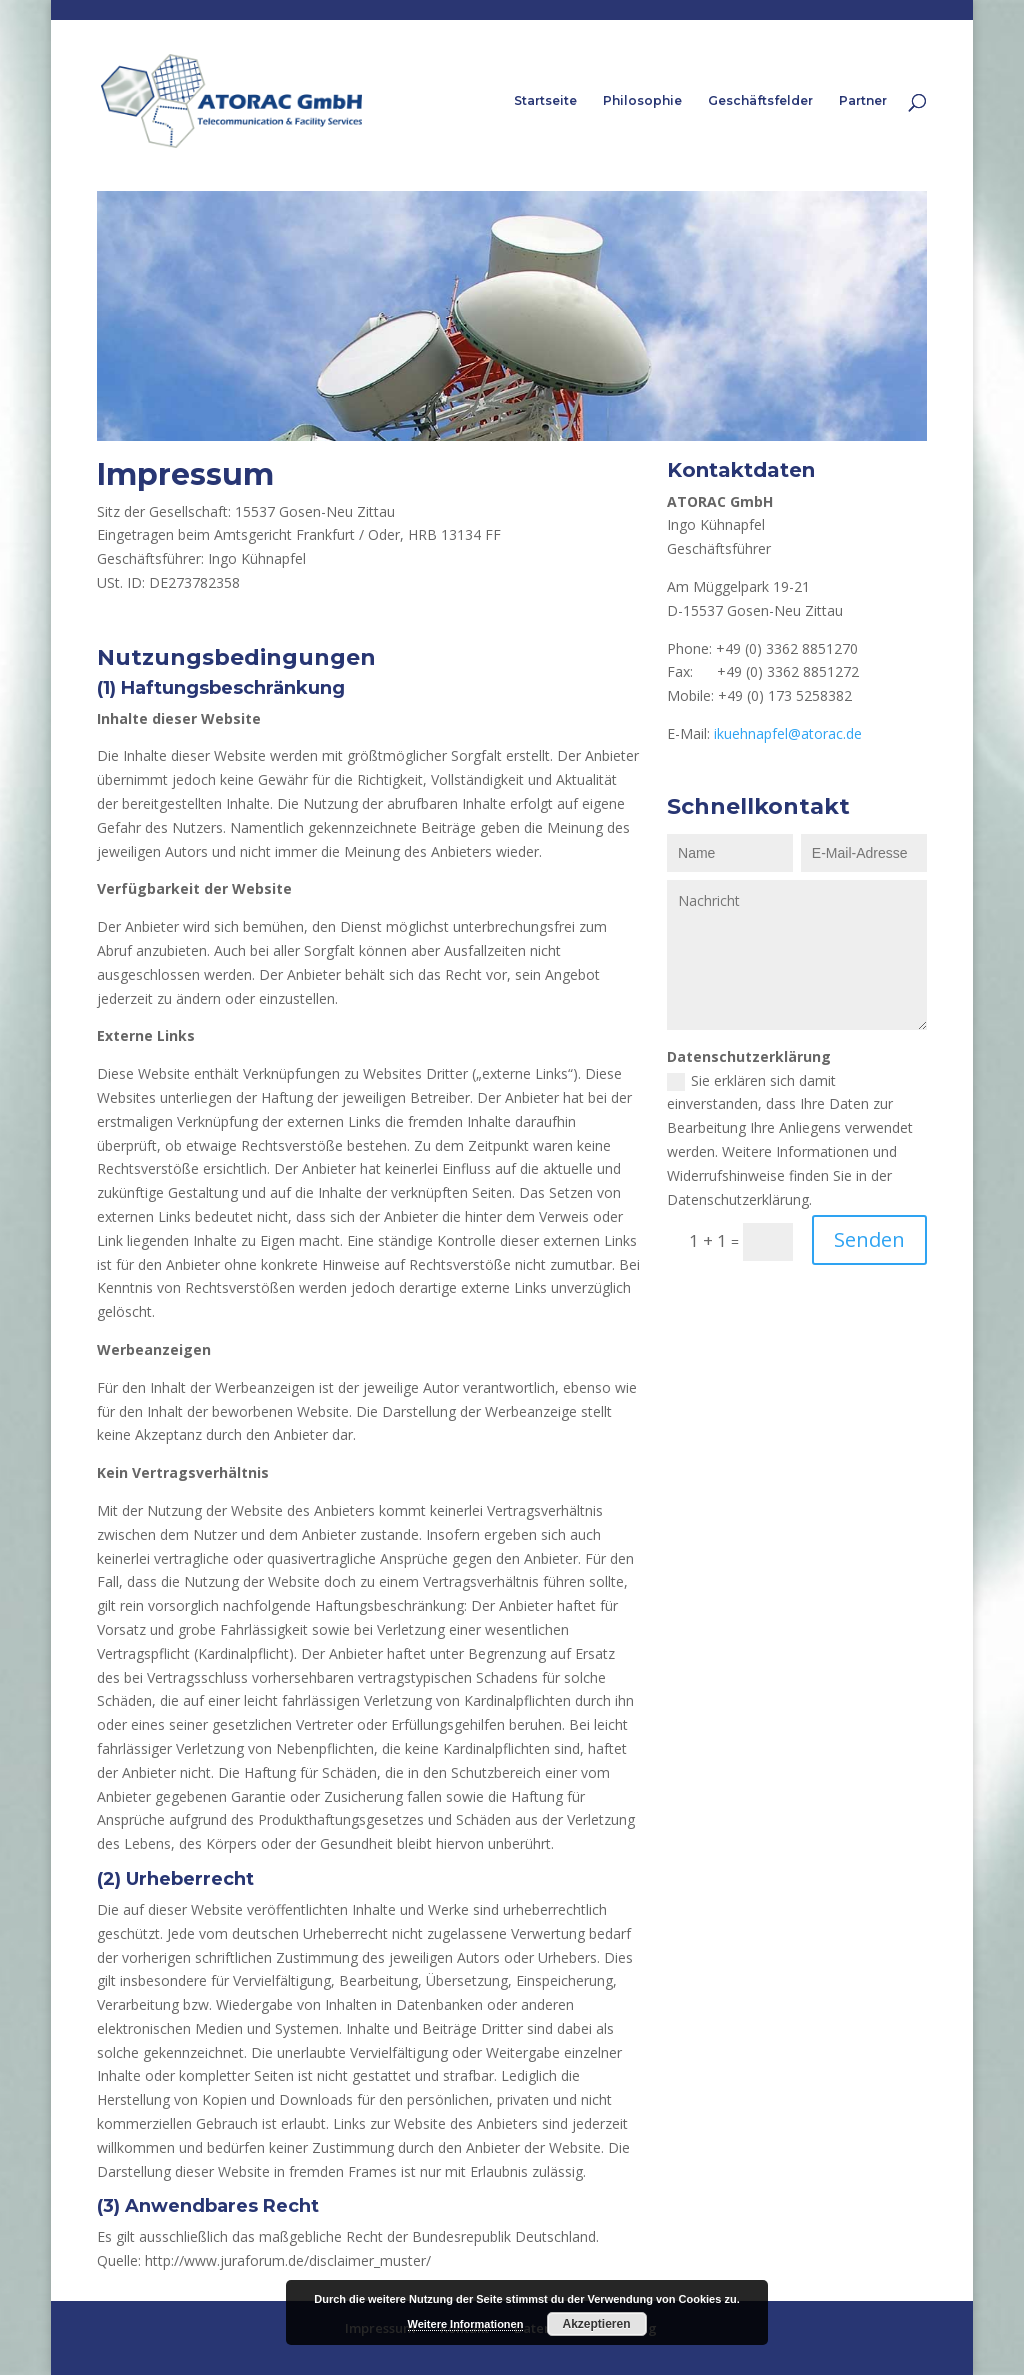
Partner (863, 101)
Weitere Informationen (466, 2324)
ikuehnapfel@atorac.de (788, 733)
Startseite (545, 101)
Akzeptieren (596, 2324)
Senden (869, 1239)
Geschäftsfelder (760, 101)
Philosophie (642, 101)
